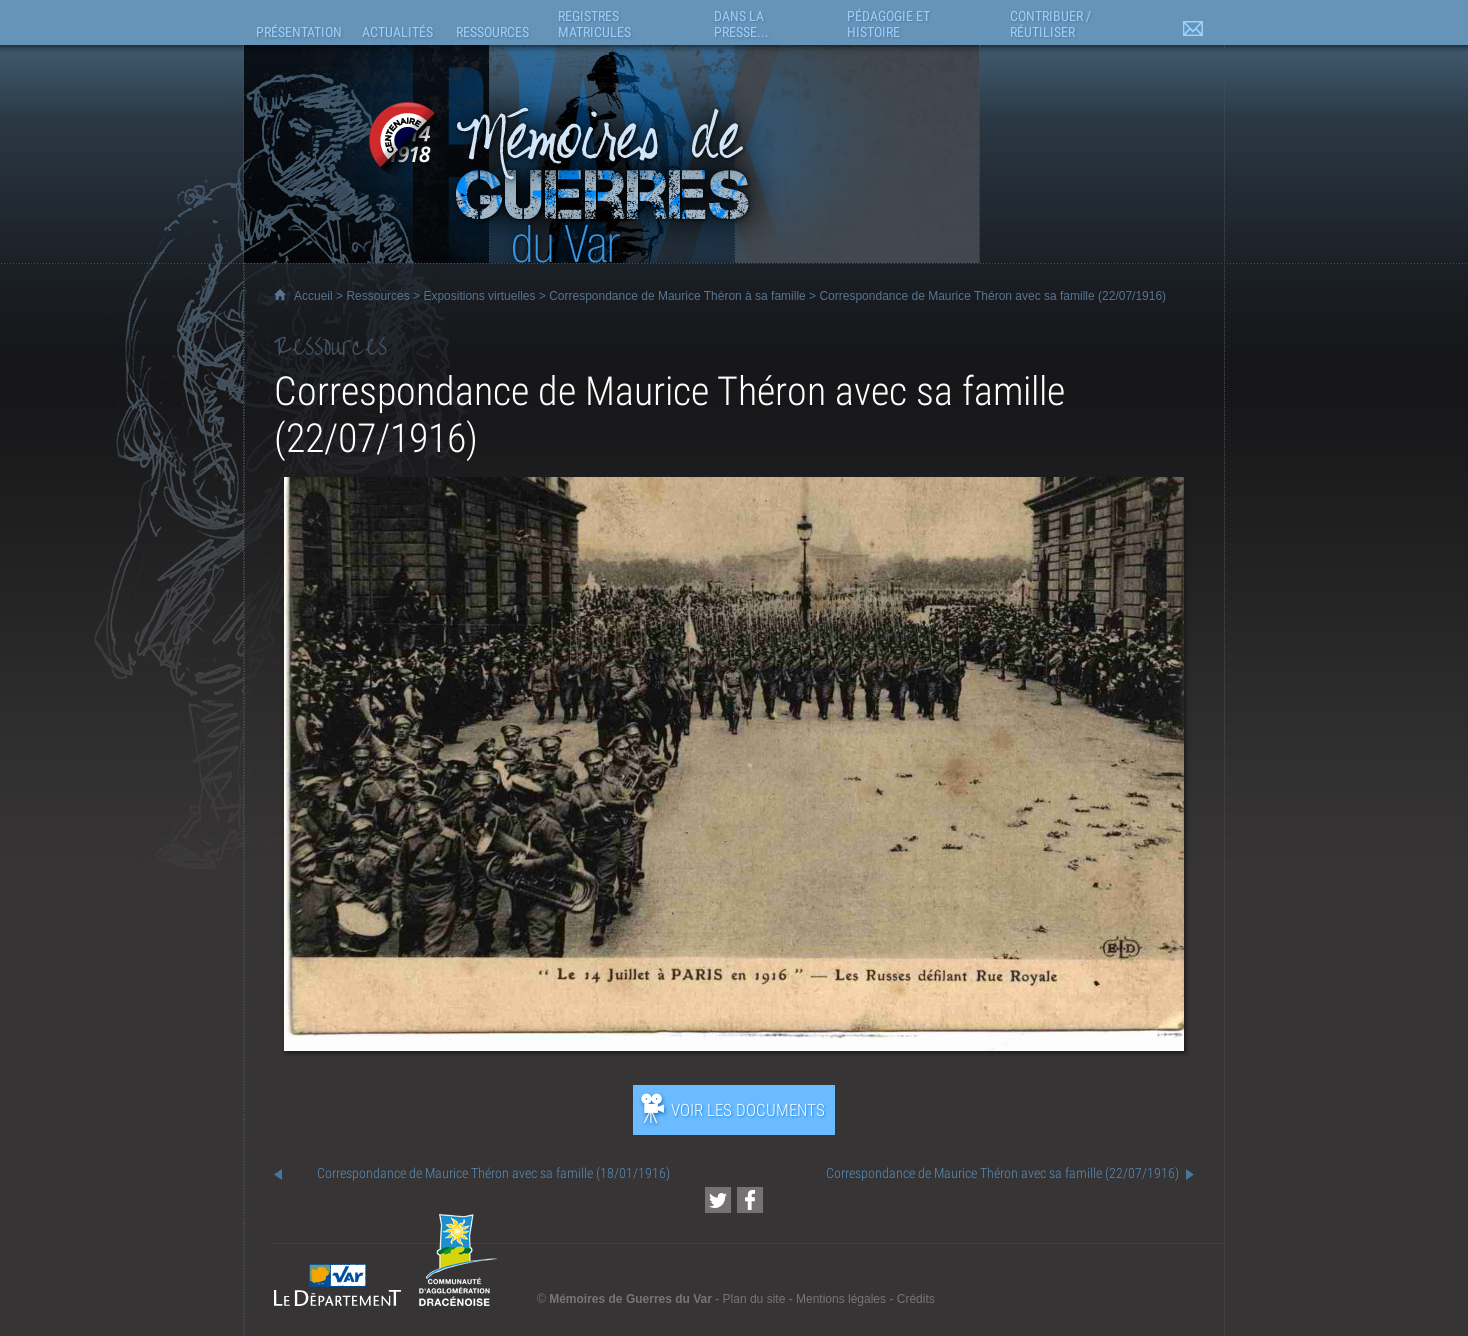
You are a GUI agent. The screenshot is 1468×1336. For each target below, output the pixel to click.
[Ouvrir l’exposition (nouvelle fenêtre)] (734, 1045)
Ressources (377, 296)
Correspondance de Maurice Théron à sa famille (677, 296)
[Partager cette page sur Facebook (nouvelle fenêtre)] (750, 1200)
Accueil (313, 296)
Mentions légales (841, 1299)
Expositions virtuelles (479, 296)
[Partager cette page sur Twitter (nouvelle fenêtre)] (718, 1200)
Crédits (916, 1299)
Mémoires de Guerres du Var (630, 1299)
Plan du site (754, 1299)
